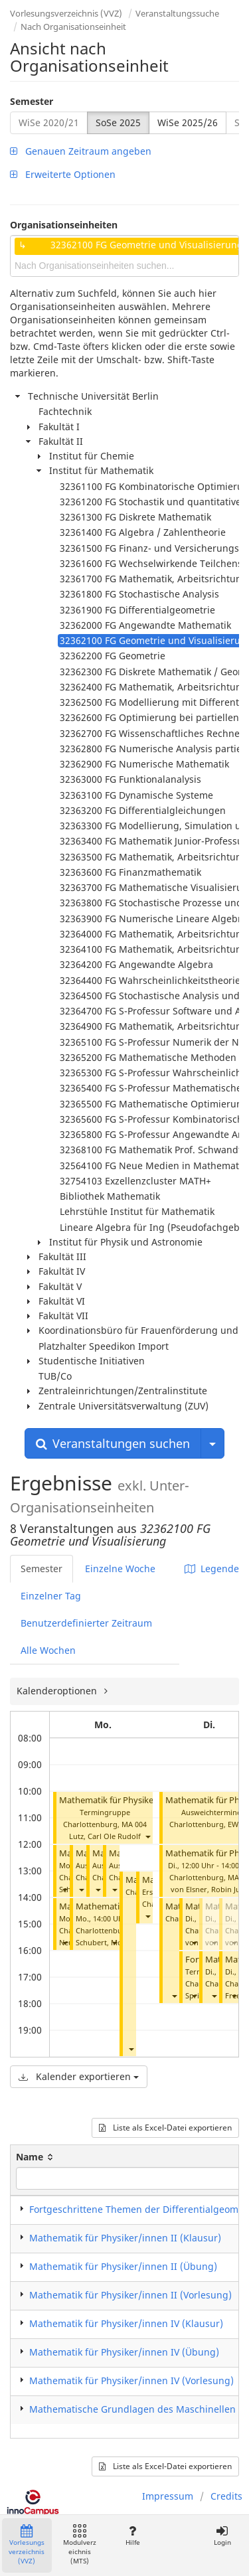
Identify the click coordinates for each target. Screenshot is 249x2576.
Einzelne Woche (120, 1568)
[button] (147, 1836)
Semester (31, 101)
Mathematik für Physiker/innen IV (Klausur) (126, 2323)
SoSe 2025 (118, 122)
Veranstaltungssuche (177, 13)
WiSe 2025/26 (187, 122)
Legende (212, 1568)
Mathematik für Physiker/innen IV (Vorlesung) (150, 1800)
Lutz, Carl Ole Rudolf (105, 1836)
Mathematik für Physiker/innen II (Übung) (123, 2266)
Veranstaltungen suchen (113, 1443)
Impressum (167, 2496)
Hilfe (132, 2536)
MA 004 (134, 1824)
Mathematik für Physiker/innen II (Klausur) (125, 2237)
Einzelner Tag (51, 1595)
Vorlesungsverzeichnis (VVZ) (66, 13)
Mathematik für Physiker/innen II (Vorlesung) (130, 2295)
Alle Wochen (48, 1650)
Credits (226, 2496)
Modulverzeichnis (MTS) (79, 2545)
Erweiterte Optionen (63, 174)
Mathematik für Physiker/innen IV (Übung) (124, 2352)
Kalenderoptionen (58, 1690)
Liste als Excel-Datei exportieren (165, 2127)
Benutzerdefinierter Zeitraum (86, 1623)
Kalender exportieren (79, 2076)
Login (222, 2536)
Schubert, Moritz (104, 1942)
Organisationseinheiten (64, 224)
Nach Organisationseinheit (73, 27)
